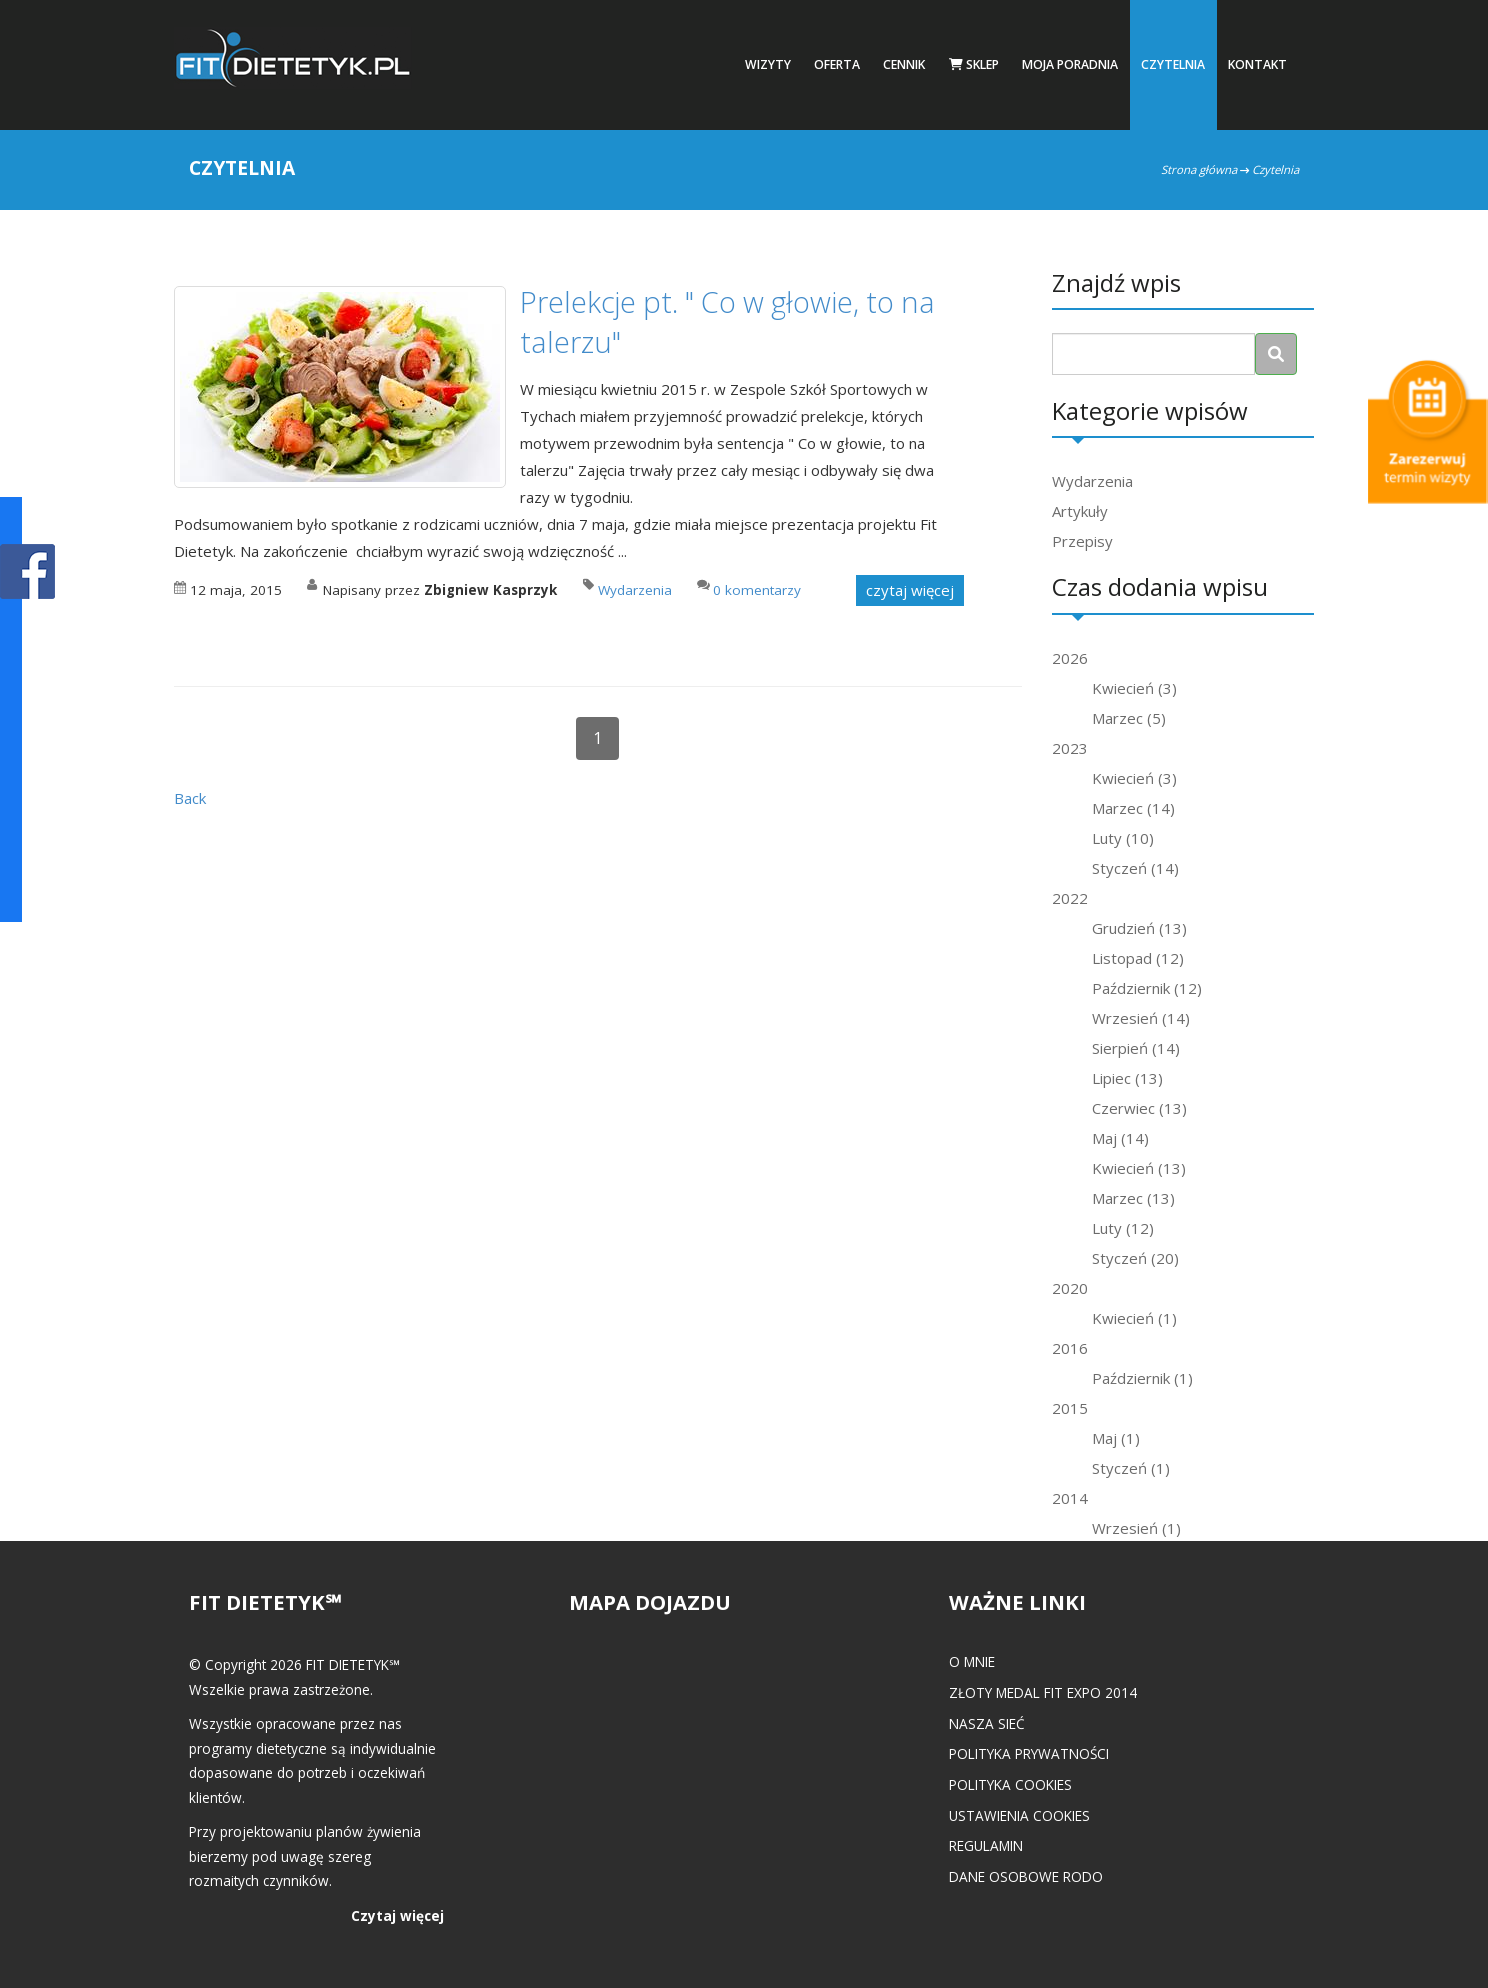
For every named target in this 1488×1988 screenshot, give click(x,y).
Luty (1123, 838)
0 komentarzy (757, 590)
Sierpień (1136, 1048)
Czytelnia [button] (1173, 64)
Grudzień (1139, 928)
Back (190, 798)
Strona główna (1199, 169)
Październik (1147, 988)
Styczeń (1135, 868)
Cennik (904, 64)
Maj (1120, 1138)
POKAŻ (27, 572)
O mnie (972, 1661)
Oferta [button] (837, 64)
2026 (1070, 658)
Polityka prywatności (1029, 1753)
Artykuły (1080, 511)
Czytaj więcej (397, 1915)
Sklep (974, 64)
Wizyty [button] (768, 64)
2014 (1070, 1498)
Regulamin (986, 1845)
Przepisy (1082, 541)
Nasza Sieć (987, 1723)
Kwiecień (1134, 688)
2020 (1070, 1288)
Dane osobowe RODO (1026, 1876)
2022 (1070, 898)
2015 (1070, 1408)
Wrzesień (1141, 1018)
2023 (1070, 748)
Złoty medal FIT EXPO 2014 (1043, 1692)
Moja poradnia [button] (1070, 64)
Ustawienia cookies (1019, 1815)
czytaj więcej (910, 590)
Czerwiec (1139, 1108)
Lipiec (1127, 1078)
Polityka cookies (1010, 1784)
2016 (1070, 1348)
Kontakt (1257, 64)
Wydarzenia (1092, 481)
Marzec (1129, 718)
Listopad (1138, 958)
